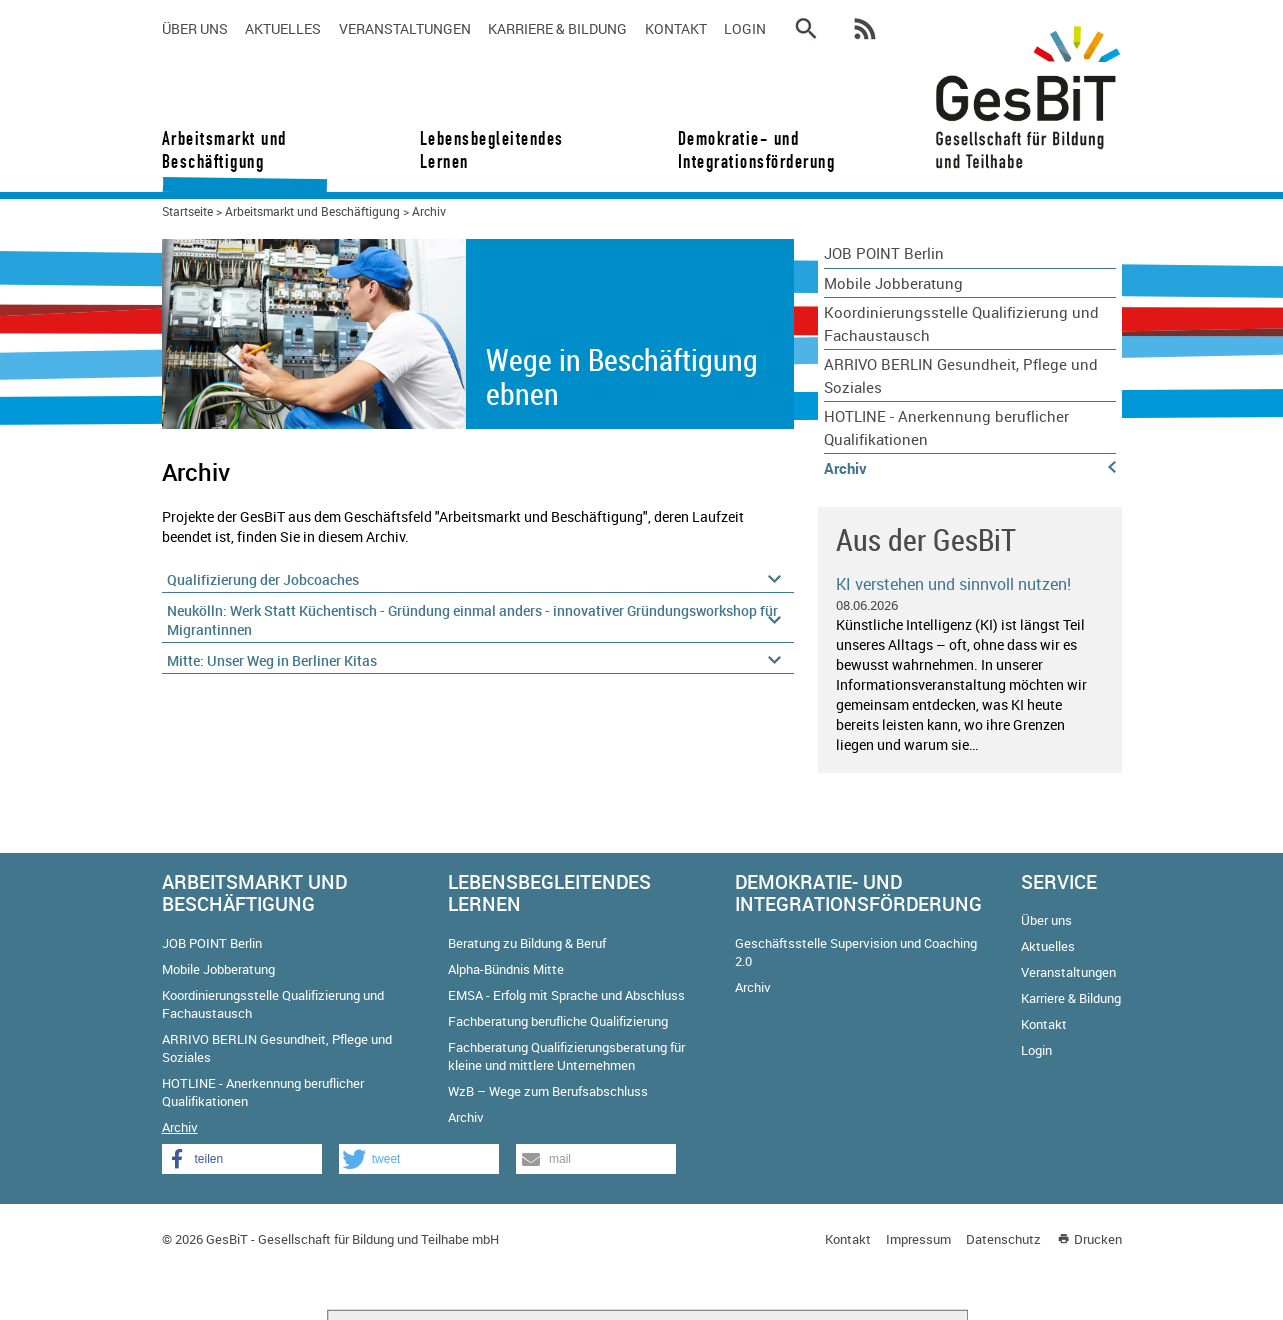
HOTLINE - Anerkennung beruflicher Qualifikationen (946, 427)
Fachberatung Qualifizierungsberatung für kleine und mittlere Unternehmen (566, 1056)
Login (745, 28)
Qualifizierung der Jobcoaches (263, 579)
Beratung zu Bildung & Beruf (527, 943)
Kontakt (676, 28)
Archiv (845, 468)
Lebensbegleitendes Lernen (492, 150)
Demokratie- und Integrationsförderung (750, 150)
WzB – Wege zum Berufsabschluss (548, 1091)
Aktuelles (283, 28)
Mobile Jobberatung (893, 283)
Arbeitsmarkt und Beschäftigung (224, 150)
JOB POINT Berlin (884, 253)
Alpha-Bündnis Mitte (506, 969)
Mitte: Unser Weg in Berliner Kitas (272, 660)
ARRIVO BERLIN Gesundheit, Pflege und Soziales (961, 375)
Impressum (918, 1239)
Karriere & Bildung (557, 28)
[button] (242, 1159)
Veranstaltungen (405, 28)
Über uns (195, 28)
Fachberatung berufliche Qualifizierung (558, 1021)
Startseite (187, 211)
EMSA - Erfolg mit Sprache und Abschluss (566, 995)
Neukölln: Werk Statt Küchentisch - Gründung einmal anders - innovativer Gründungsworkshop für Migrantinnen (472, 620)
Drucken (1098, 1239)
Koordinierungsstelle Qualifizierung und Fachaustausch (961, 323)
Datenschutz (1003, 1239)
